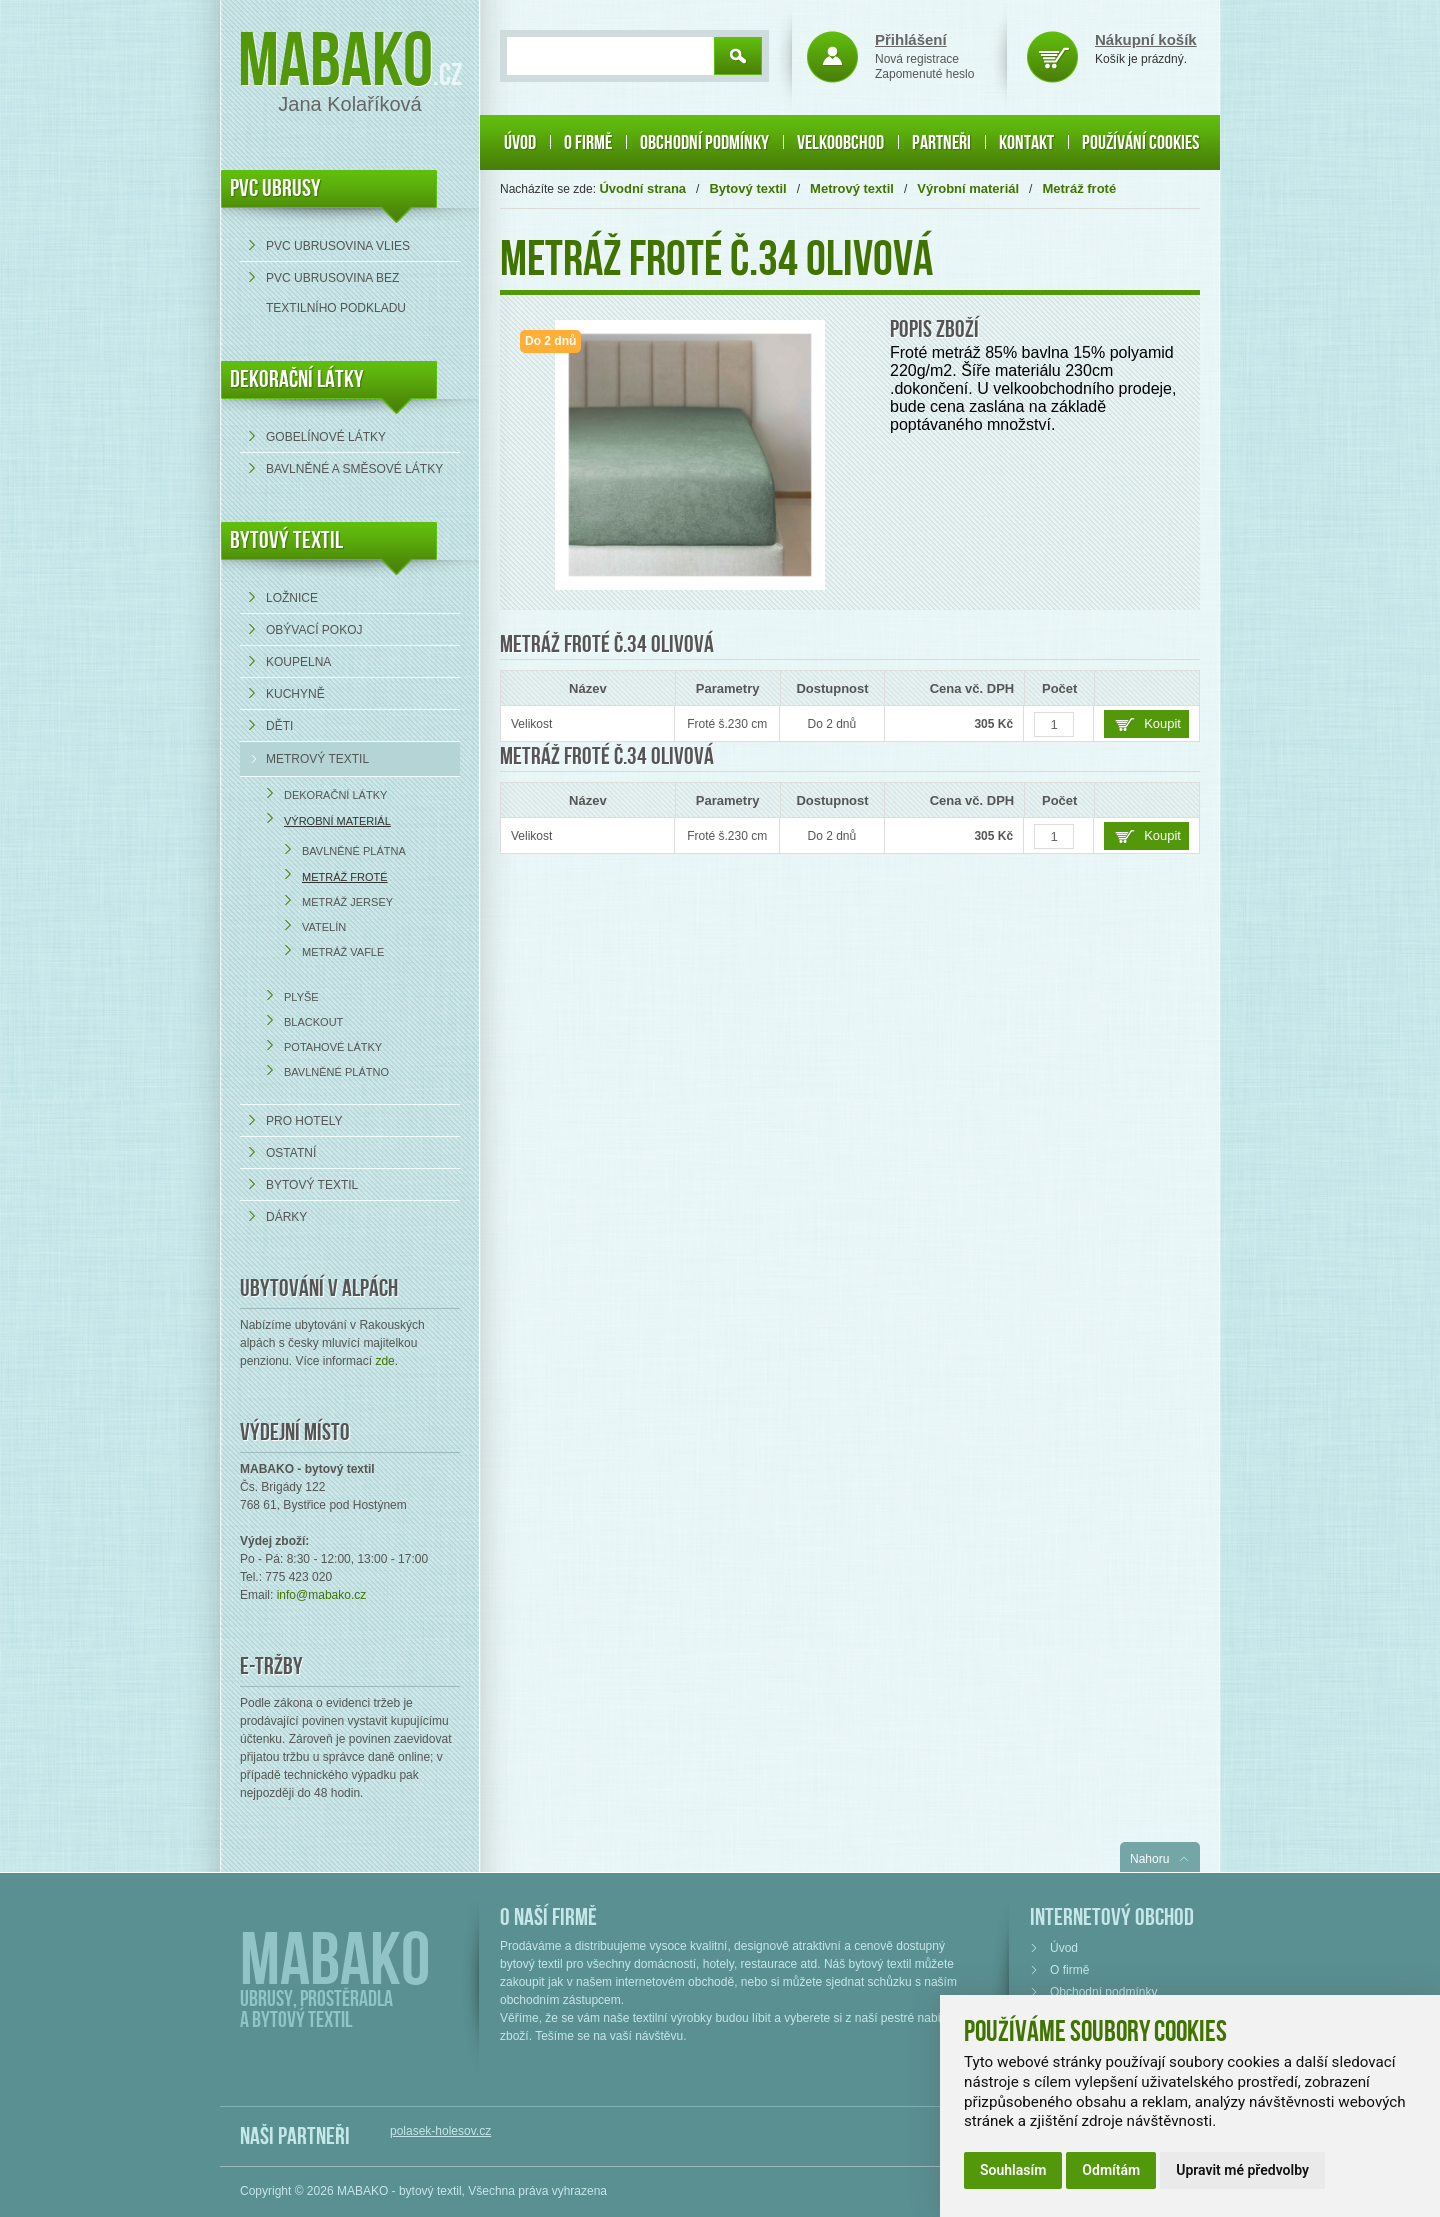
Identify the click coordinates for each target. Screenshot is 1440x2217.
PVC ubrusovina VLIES (338, 246)
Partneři (941, 143)
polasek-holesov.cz (440, 2131)
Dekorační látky (335, 795)
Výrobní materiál (337, 821)
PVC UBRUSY (275, 188)
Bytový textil (286, 540)
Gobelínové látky (326, 437)
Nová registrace (917, 59)
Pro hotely (304, 1121)
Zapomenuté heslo (924, 74)
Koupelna (298, 662)
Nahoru (1149, 1859)
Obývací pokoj (314, 630)
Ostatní (291, 1153)
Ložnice (292, 598)
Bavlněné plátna (354, 851)
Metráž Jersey (347, 902)
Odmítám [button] (1111, 2170)
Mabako (335, 62)
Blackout (313, 1022)
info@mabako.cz (322, 1595)
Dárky (286, 1217)
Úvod (520, 143)
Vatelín (324, 927)
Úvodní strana (642, 188)
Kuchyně (295, 694)
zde (384, 1361)
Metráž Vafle (343, 952)
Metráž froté (345, 877)
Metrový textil (317, 759)
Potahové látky (333, 1047)
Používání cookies (1140, 143)
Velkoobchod (840, 143)
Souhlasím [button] (1013, 2170)
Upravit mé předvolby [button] (1242, 2170)
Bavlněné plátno (336, 1072)
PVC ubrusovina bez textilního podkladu (336, 293)
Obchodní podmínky (704, 143)
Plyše (301, 997)
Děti (279, 726)
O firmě (588, 143)
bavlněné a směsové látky (354, 469)
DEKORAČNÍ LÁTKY (297, 379)
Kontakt (1026, 143)
